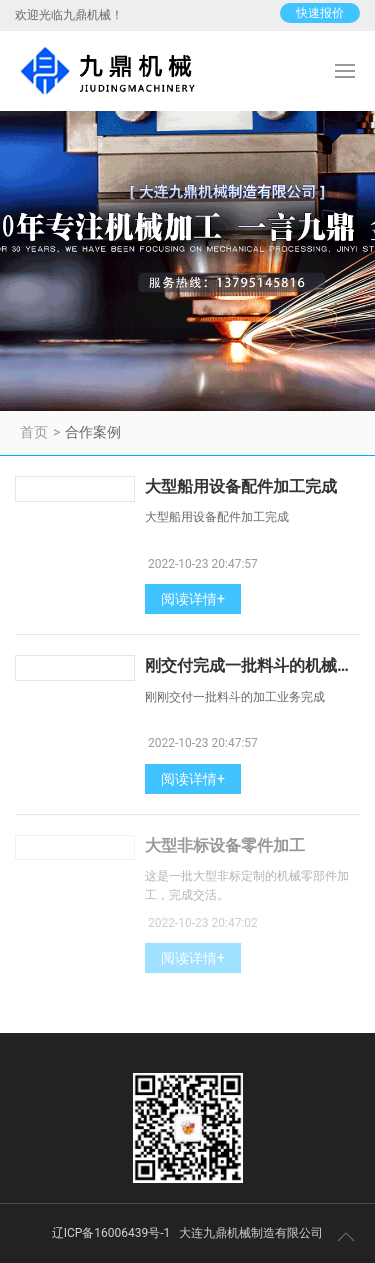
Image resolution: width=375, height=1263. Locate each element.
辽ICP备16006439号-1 (111, 1233)
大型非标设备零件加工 (225, 845)
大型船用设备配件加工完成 (241, 486)
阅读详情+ (193, 599)
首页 (34, 432)
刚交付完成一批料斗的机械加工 (257, 665)
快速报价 (320, 13)
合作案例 (93, 432)
